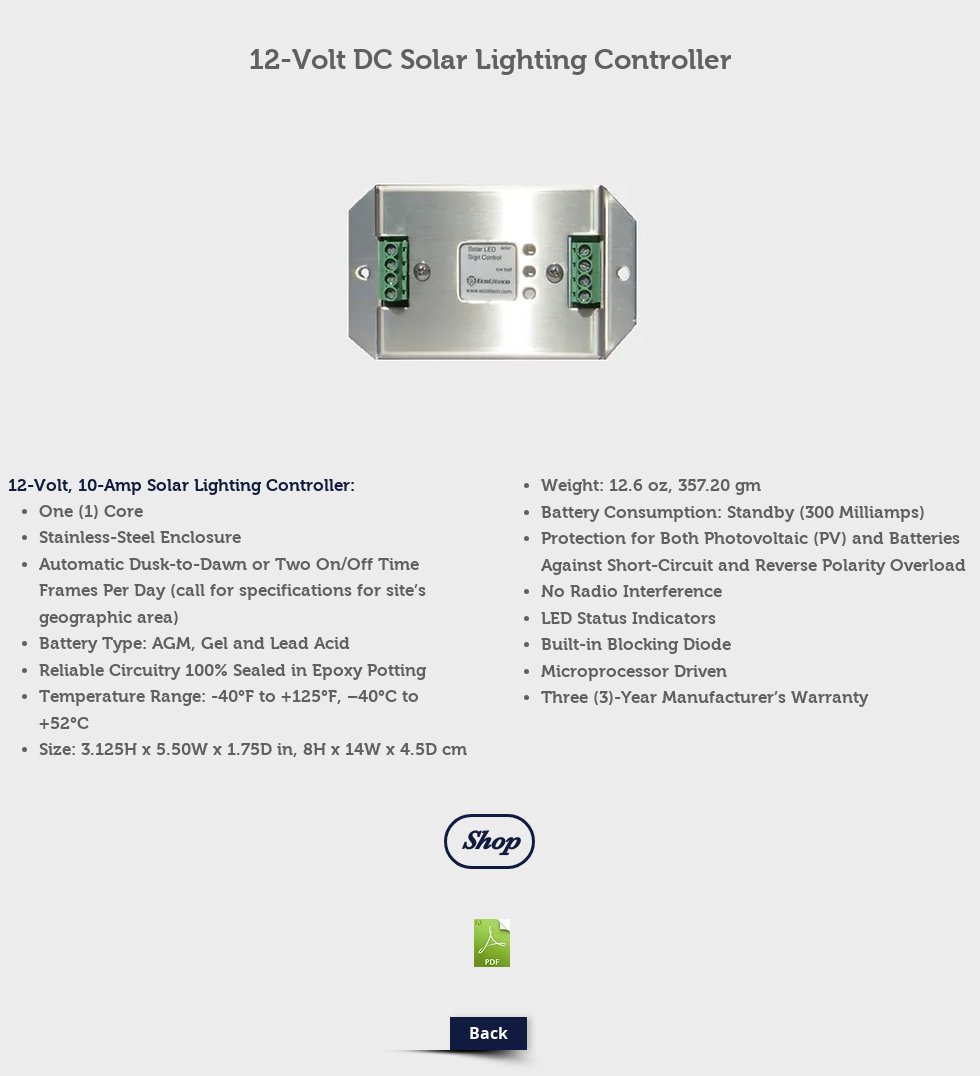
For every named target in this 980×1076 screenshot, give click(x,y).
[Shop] (489, 841)
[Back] (488, 1033)
